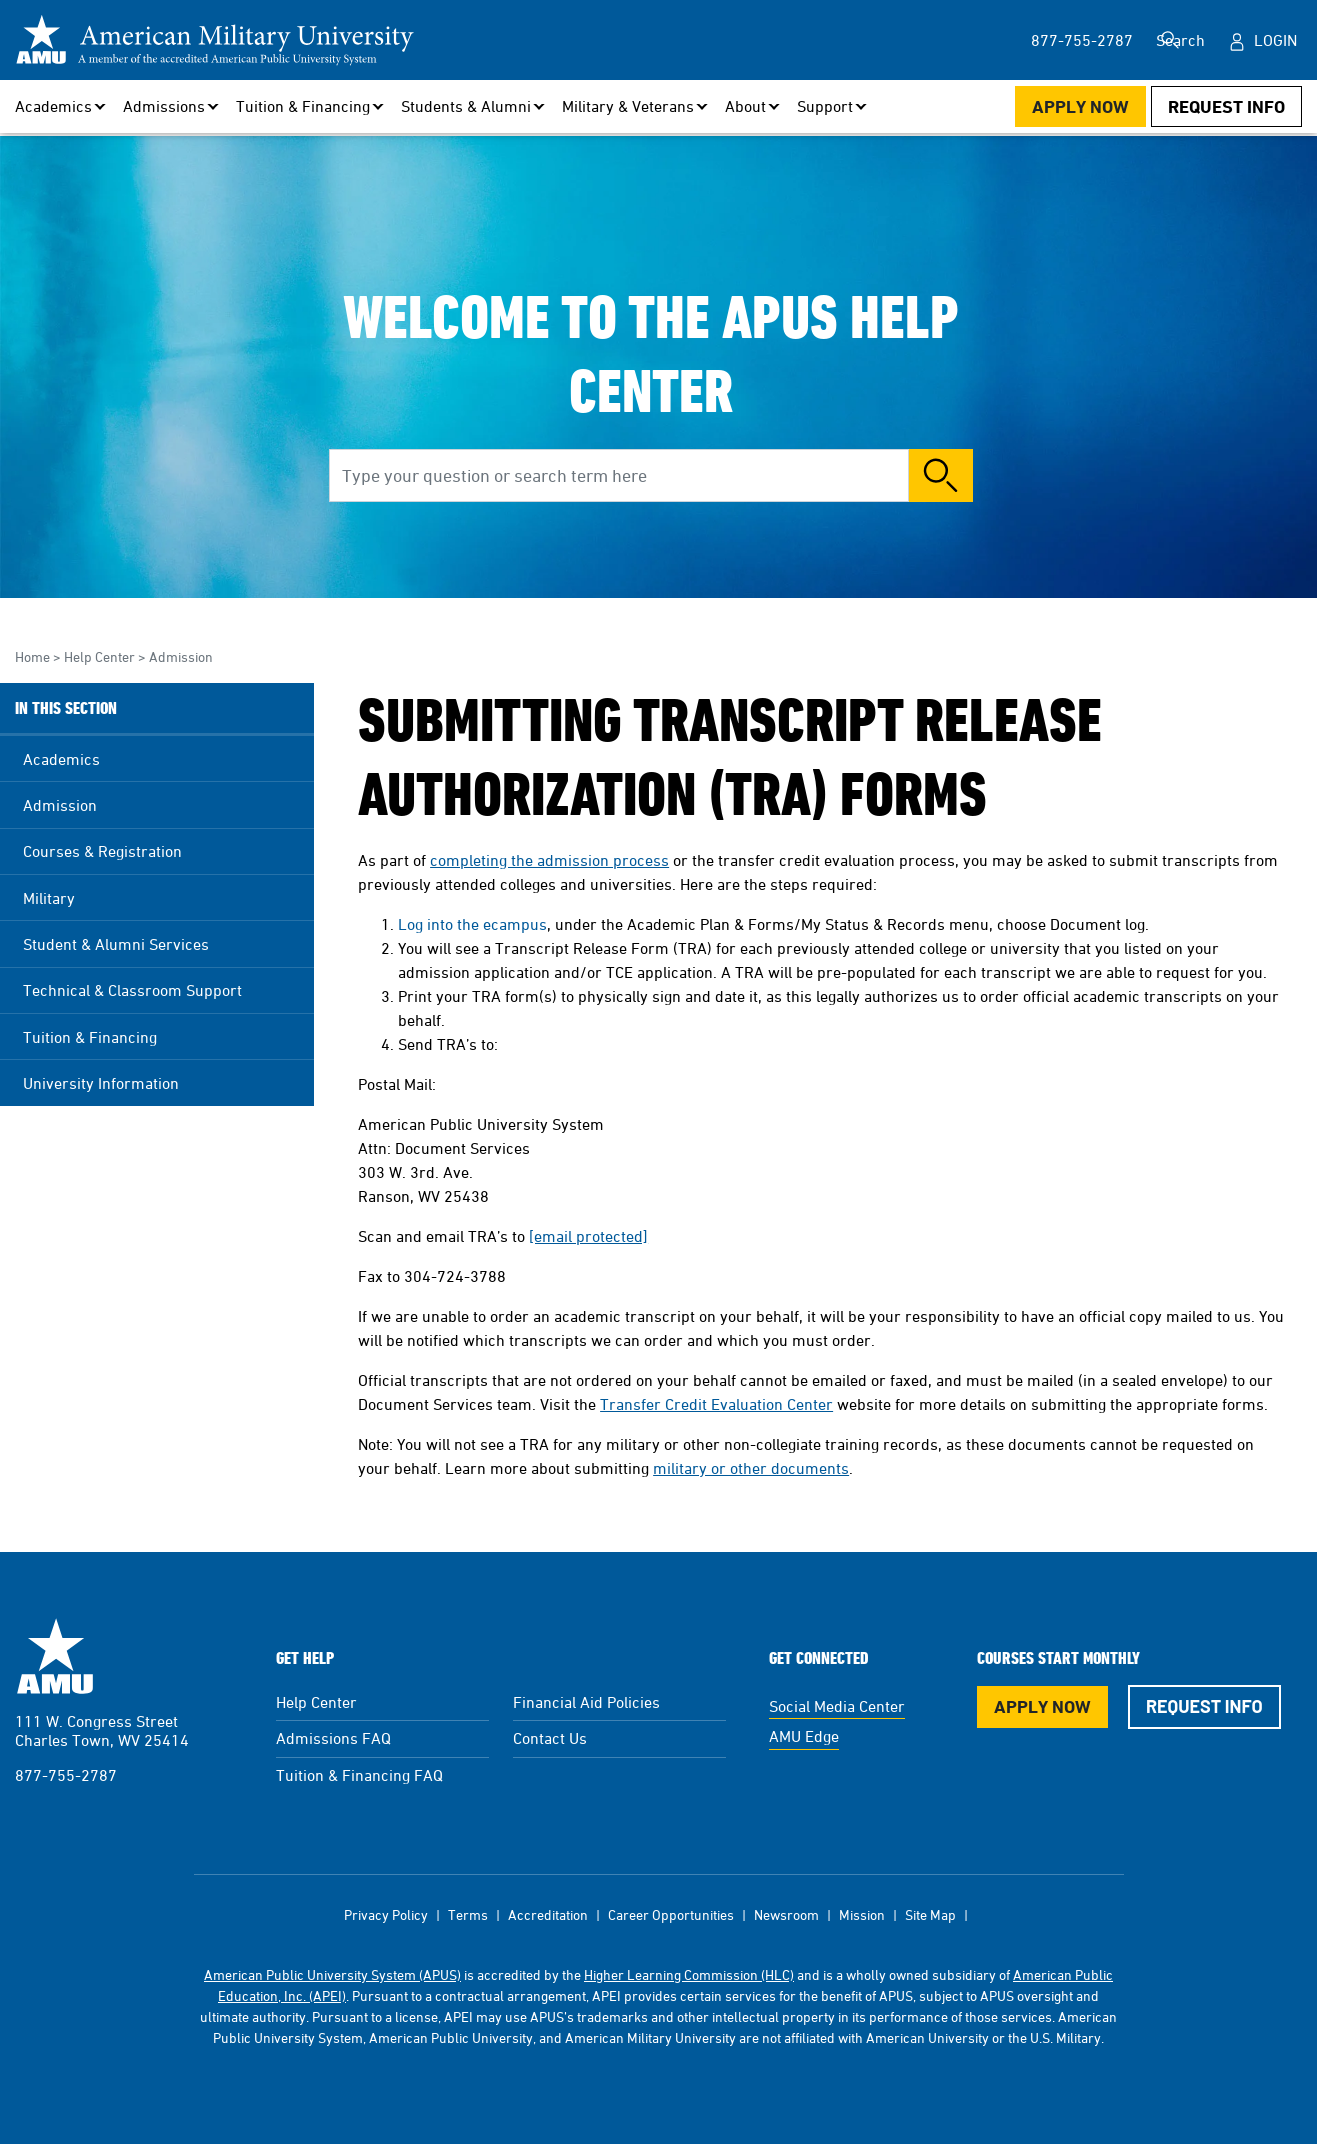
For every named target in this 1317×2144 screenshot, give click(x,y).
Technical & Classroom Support (132, 990)
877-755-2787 (66, 1775)
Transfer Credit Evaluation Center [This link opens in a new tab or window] (716, 1404)
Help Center (99, 656)
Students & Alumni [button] (466, 106)
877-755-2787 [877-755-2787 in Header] (1046, 40)
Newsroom (786, 1914)
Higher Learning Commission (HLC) (689, 1974)
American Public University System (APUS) (332, 1974)
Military (49, 898)
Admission (181, 656)
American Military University (55, 1656)
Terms (468, 1914)
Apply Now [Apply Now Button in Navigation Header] (1080, 106)
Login (1275, 40)
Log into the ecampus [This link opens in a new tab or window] (472, 924)
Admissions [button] (164, 106)
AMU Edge (804, 1736)
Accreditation (548, 1914)
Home (32, 656)
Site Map (930, 1914)
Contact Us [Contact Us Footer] (550, 1738)
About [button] (745, 106)
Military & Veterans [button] (628, 106)
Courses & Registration (102, 851)
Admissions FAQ (333, 1738)
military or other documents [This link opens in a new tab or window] (751, 1468)
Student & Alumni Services (116, 944)
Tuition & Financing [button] (303, 106)
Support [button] (825, 106)
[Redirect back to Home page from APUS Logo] (215, 40)
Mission (862, 1914)
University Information (101, 1083)
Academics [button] (53, 106)
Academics (61, 759)
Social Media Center (837, 1706)
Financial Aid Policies (586, 1702)
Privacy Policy (386, 1914)
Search (1175, 40)
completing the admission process (549, 860)
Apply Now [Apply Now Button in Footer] (1042, 1706)
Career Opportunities (671, 1914)
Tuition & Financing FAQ (359, 1775)
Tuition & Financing (90, 1037)
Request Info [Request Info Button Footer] (1204, 1706)
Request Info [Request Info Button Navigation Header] (1226, 106)
